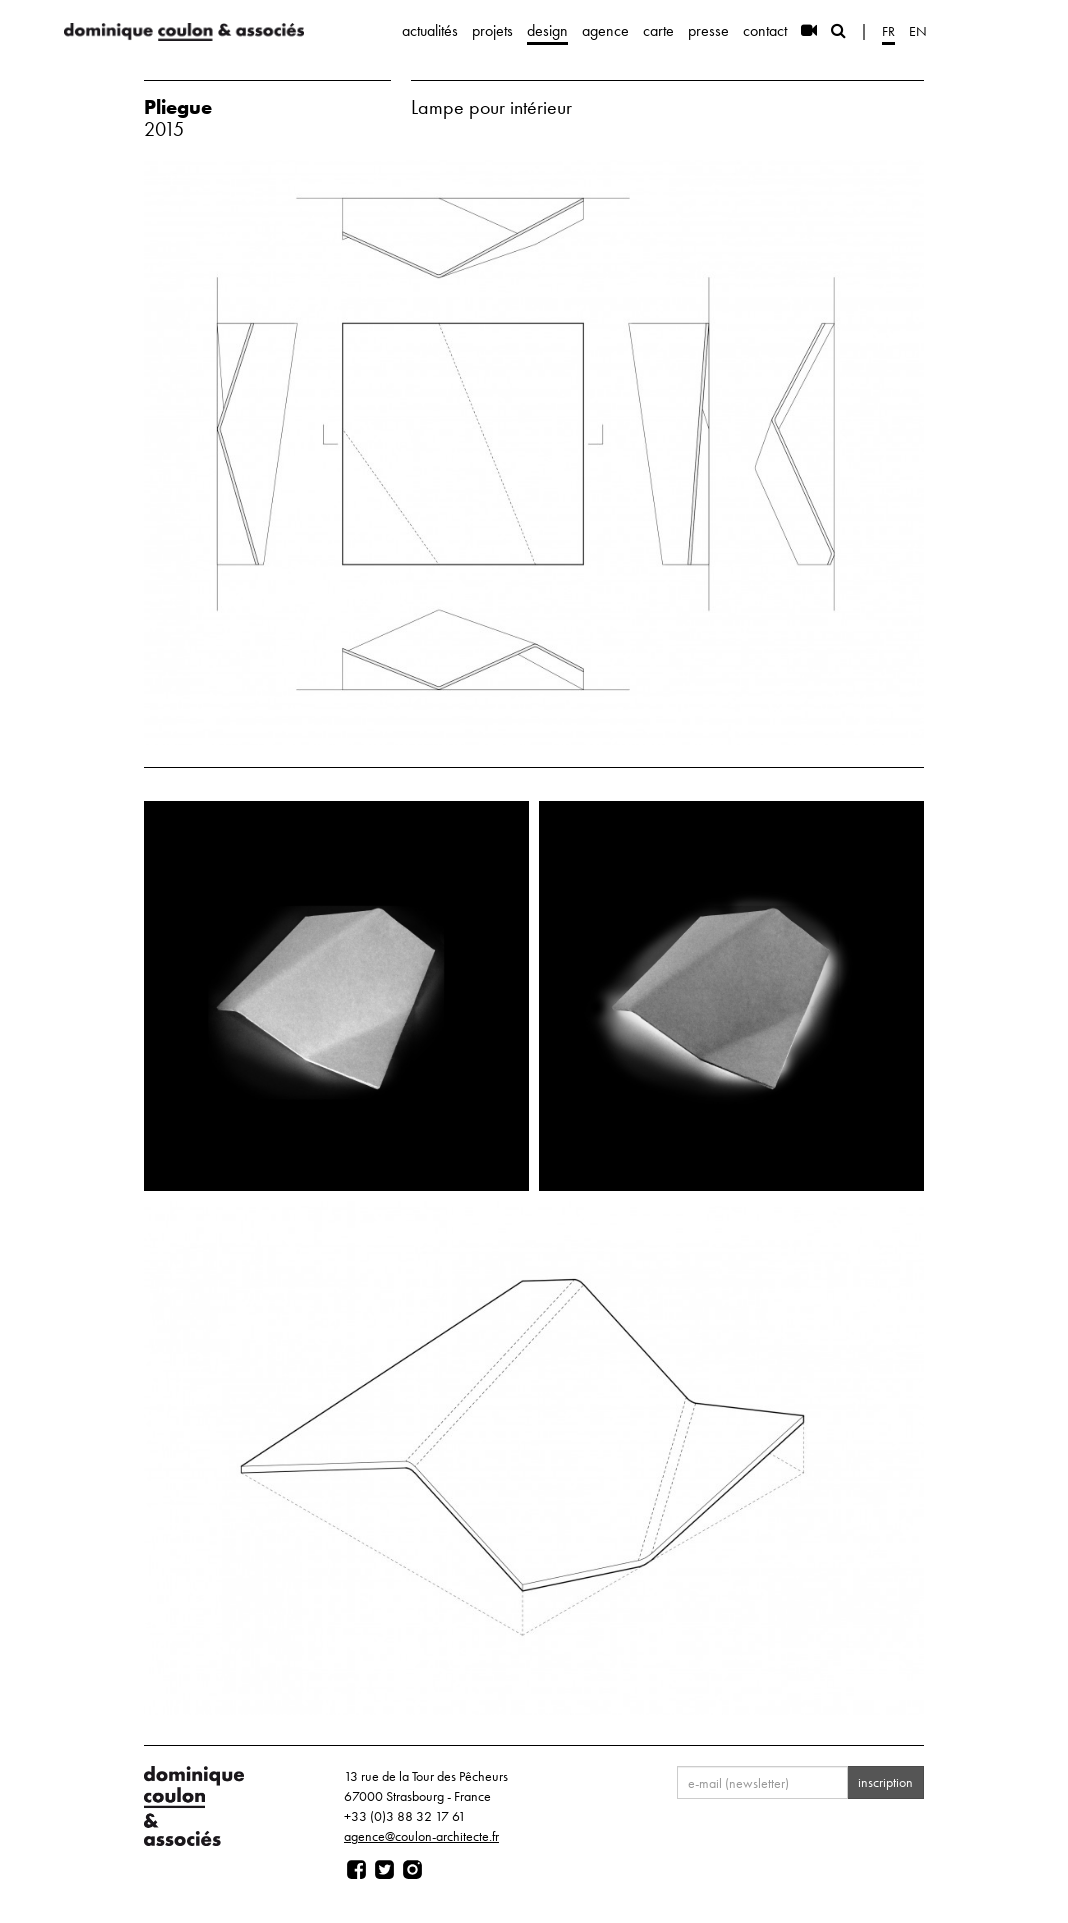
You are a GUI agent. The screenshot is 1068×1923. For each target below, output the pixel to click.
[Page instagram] (412, 1870)
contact (765, 30)
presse (708, 30)
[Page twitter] (384, 1870)
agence (605, 30)
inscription (885, 1782)
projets (492, 30)
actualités (430, 30)
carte (658, 30)
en (918, 31)
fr (888, 31)
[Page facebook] (356, 1870)
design (547, 30)
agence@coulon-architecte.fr (421, 1836)
